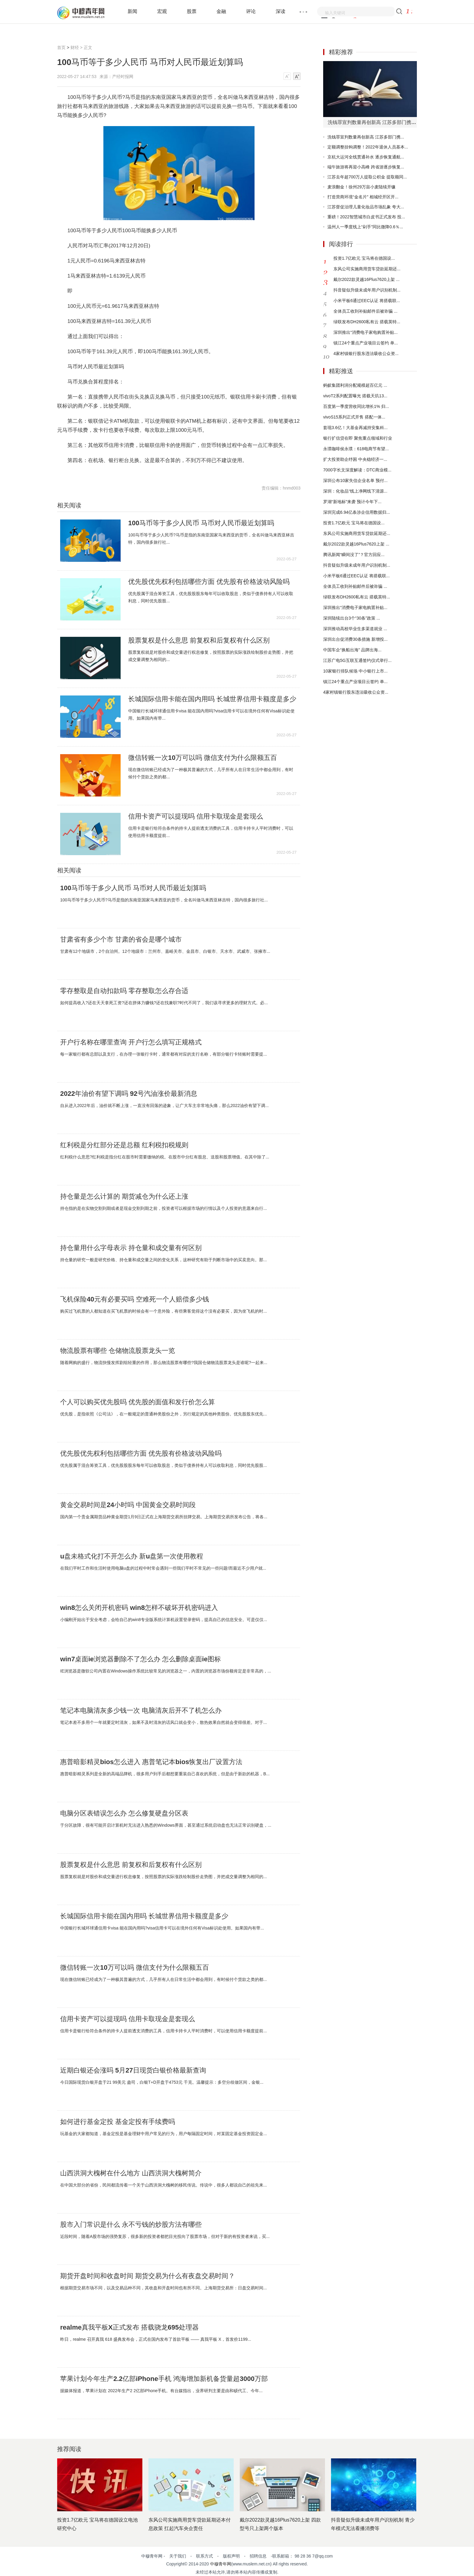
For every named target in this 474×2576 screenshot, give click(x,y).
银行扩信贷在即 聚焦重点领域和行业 (357, 438)
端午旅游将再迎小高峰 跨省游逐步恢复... (365, 166)
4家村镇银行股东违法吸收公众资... (365, 353)
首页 (61, 47)
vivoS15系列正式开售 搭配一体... (354, 417)
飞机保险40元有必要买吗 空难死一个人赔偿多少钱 (134, 1299)
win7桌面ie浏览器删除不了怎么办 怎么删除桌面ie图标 (140, 1659)
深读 (280, 11)
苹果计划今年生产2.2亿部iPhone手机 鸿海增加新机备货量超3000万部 (164, 2378)
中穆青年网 (220, 2563)
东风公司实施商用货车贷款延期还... (367, 268)
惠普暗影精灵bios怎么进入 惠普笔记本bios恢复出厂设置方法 (151, 1762)
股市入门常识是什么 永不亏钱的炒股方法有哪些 (131, 2224)
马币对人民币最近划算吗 (165, 469)
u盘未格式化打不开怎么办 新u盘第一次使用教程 (131, 1556)
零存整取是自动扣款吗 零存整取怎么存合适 (124, 991)
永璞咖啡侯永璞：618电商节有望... (356, 448)
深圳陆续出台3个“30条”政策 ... (351, 618)
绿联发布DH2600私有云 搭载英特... (366, 321)
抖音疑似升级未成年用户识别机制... (367, 290)
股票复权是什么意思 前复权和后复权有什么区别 (199, 640)
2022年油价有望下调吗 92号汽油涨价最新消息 (128, 1093)
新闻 (132, 11)
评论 (251, 11)
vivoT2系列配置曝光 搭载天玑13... (355, 395)
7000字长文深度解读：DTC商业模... (357, 469)
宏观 (162, 11)
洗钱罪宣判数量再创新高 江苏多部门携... (365, 137)
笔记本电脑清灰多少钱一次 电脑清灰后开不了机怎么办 (141, 1710)
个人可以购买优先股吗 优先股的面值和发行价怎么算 (137, 1402)
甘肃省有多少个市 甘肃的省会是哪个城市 (121, 939)
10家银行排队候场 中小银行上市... (355, 671)
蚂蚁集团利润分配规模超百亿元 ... (355, 385)
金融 (221, 11)
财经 (74, 47)
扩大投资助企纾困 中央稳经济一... (355, 459)
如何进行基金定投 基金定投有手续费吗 (117, 2121)
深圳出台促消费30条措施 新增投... (355, 639)
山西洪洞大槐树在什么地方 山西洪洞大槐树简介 (131, 2173)
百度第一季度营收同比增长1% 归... (356, 406)
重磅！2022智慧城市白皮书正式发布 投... (366, 216)
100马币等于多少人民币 (102, 469)
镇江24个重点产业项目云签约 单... (365, 342)
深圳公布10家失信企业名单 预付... (355, 480)
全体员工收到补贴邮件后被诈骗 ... (365, 311)
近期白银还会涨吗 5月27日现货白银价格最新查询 (133, 2070)
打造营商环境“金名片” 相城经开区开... (362, 196)
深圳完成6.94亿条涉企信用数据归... (356, 512)
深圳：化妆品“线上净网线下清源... (355, 491)
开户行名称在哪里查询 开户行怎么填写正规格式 (131, 1042)
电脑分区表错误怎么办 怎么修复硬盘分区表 (124, 1813)
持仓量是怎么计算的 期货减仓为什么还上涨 (124, 1196)
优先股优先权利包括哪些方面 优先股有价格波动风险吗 (209, 581)
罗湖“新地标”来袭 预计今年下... (352, 501)
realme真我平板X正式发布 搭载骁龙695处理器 (129, 2327)
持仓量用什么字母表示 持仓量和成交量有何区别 (131, 1248)
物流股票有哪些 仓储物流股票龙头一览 (117, 1350)
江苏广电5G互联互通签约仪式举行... (357, 660)
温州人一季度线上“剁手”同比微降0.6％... (365, 226)
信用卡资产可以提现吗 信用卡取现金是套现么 (195, 816)
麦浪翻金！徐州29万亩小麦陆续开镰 (361, 186)
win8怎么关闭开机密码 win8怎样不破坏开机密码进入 (139, 1607)
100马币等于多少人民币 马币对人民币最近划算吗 (201, 523)
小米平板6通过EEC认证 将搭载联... (366, 300)
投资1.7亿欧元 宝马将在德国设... (364, 258)
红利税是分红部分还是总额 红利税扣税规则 (124, 1145)
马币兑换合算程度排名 (204, 469)
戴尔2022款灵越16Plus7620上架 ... (366, 279)
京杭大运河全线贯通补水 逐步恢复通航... (365, 157)
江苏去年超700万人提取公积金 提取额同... (367, 176)
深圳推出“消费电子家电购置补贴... (365, 332)
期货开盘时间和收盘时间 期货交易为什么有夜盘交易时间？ (147, 2276)
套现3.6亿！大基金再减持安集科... (355, 427)
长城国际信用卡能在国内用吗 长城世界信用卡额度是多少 (212, 699)
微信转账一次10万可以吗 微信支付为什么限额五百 (202, 757)
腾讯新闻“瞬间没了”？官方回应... (354, 554)
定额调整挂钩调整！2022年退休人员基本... (367, 147)
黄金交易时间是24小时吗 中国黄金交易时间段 (128, 1505)
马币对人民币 (133, 469)
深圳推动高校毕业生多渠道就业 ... (355, 628)
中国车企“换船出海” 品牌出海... (352, 649)
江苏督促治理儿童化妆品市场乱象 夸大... (365, 206)
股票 (191, 11)
